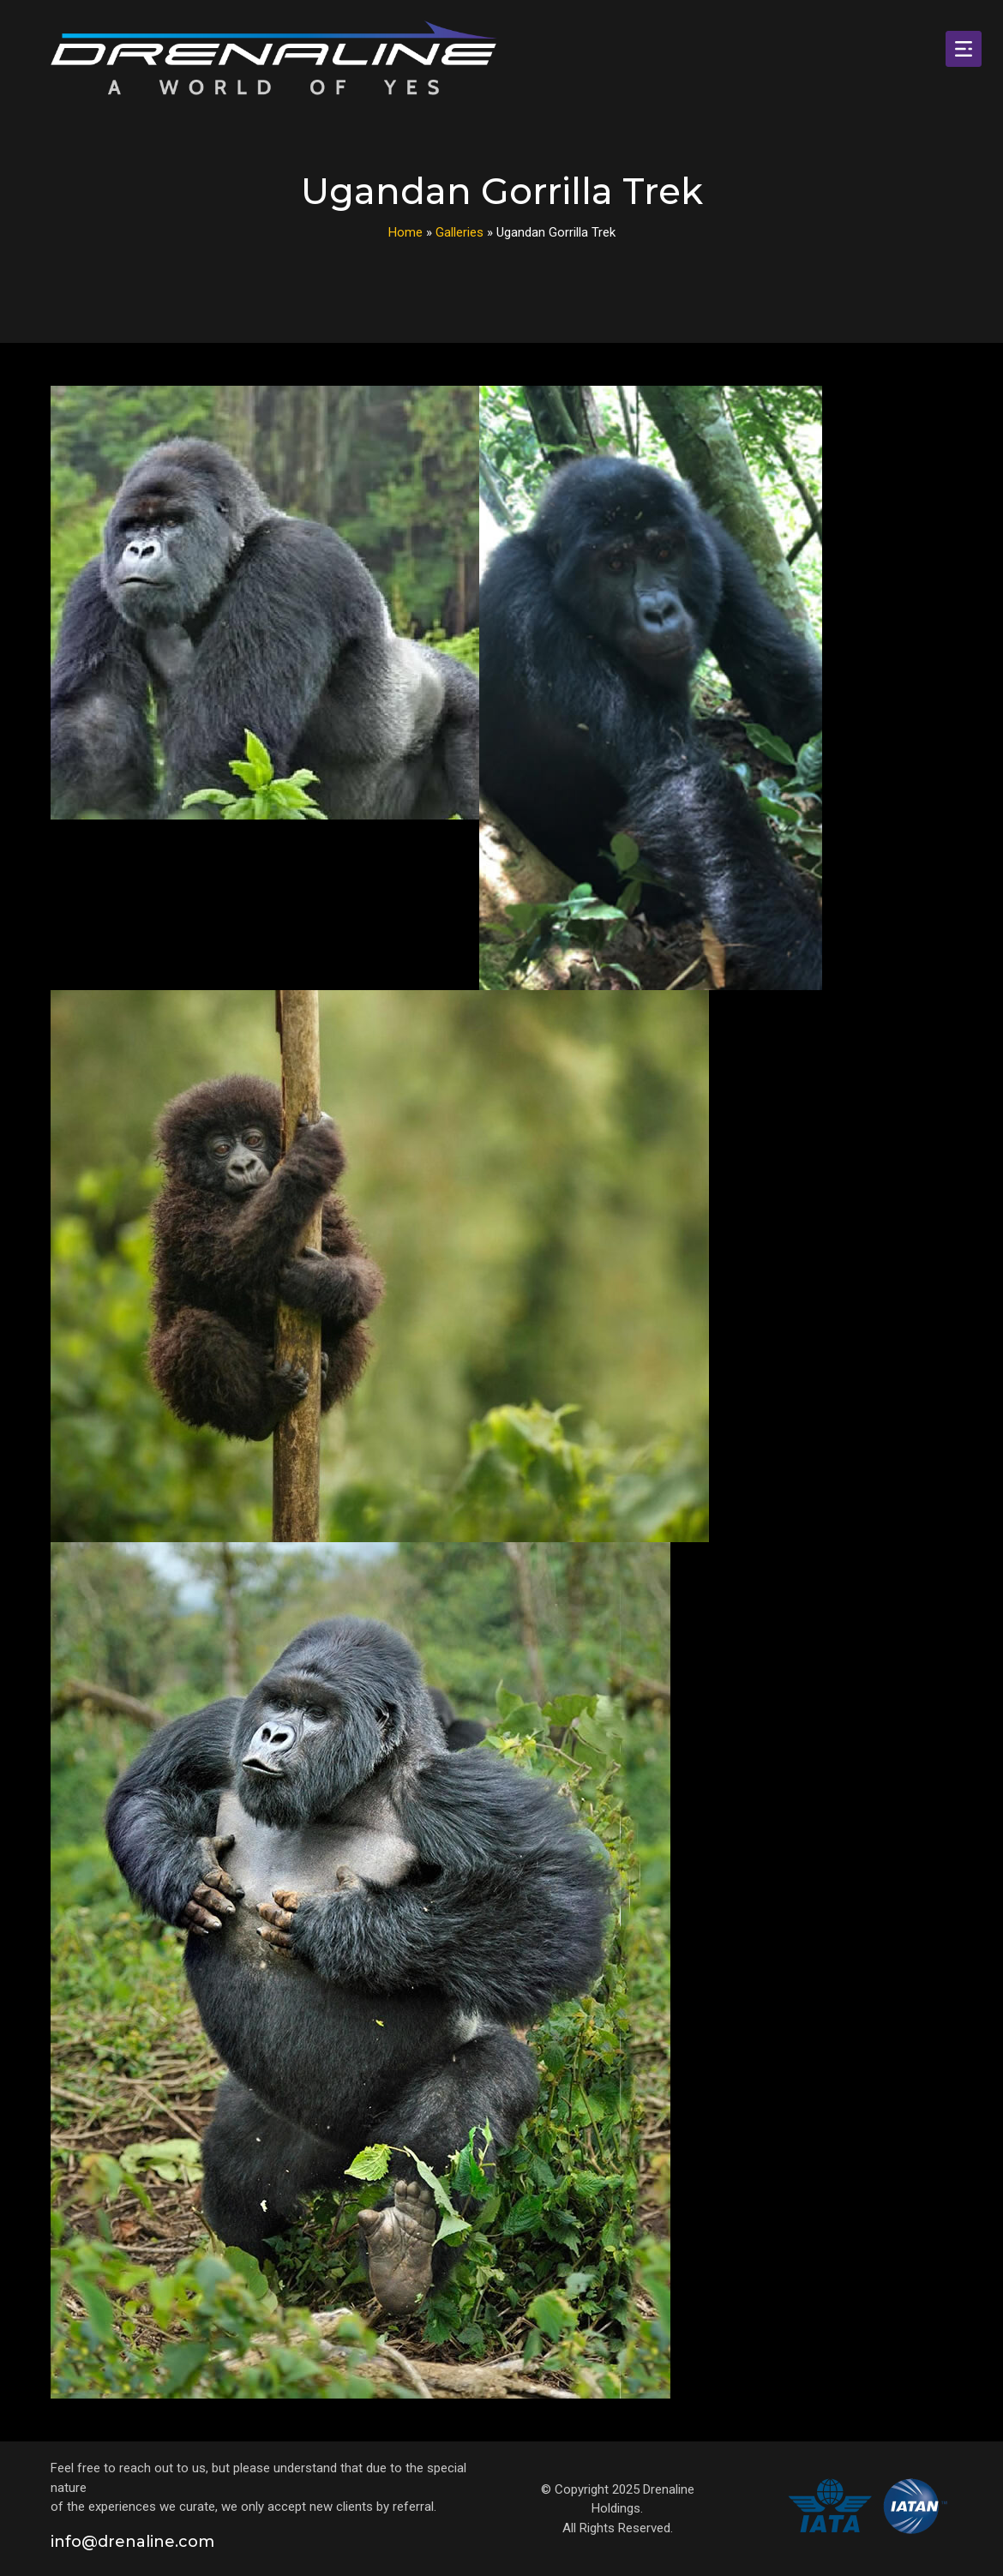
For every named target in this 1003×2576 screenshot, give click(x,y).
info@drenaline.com (132, 2541)
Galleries (459, 232)
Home (405, 232)
